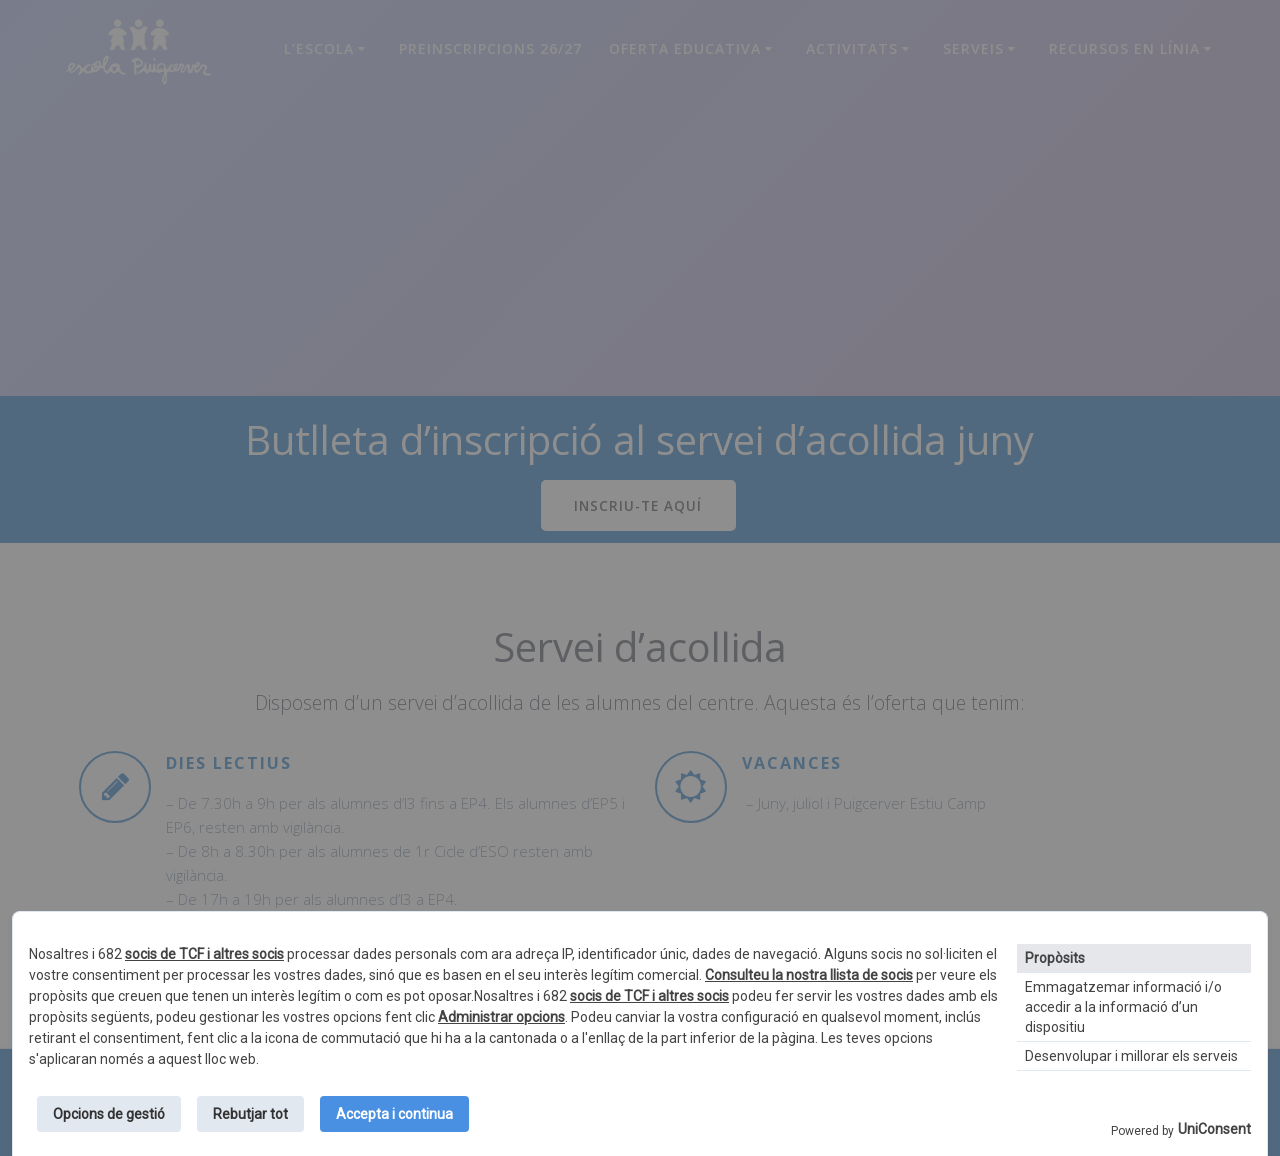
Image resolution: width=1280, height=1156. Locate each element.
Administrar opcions (501, 1017)
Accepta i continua (394, 1114)
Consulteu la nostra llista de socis (809, 975)
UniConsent (1214, 1129)
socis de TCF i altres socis (204, 954)
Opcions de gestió (109, 1114)
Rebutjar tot (250, 1114)
